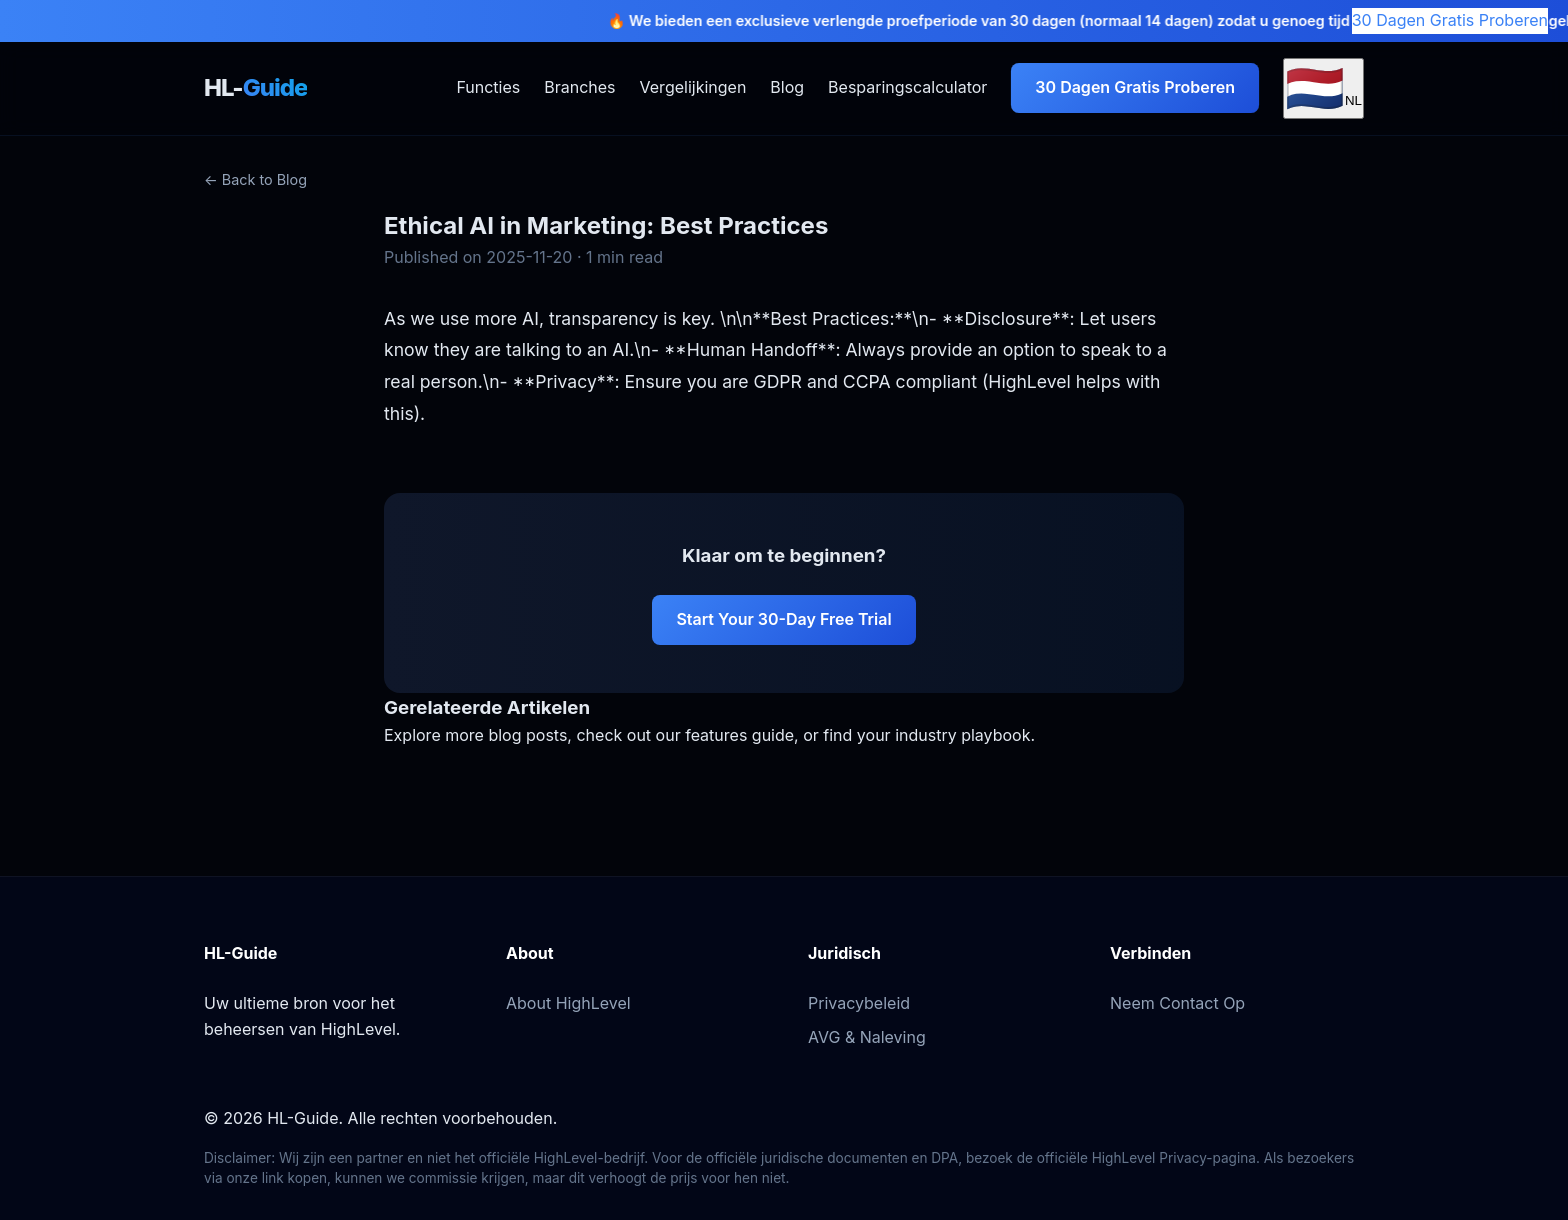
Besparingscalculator (907, 87)
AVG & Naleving (867, 1037)
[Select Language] (1323, 88)
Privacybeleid (859, 1003)
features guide (739, 735)
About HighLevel (568, 1003)
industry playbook (962, 735)
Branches (579, 87)
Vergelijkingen (693, 87)
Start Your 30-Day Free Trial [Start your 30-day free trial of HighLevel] (783, 619)
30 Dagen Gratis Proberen (1450, 20)
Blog (787, 87)
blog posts (527, 735)
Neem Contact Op (1177, 1003)
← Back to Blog (255, 179)
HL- (255, 87)
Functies (488, 87)
